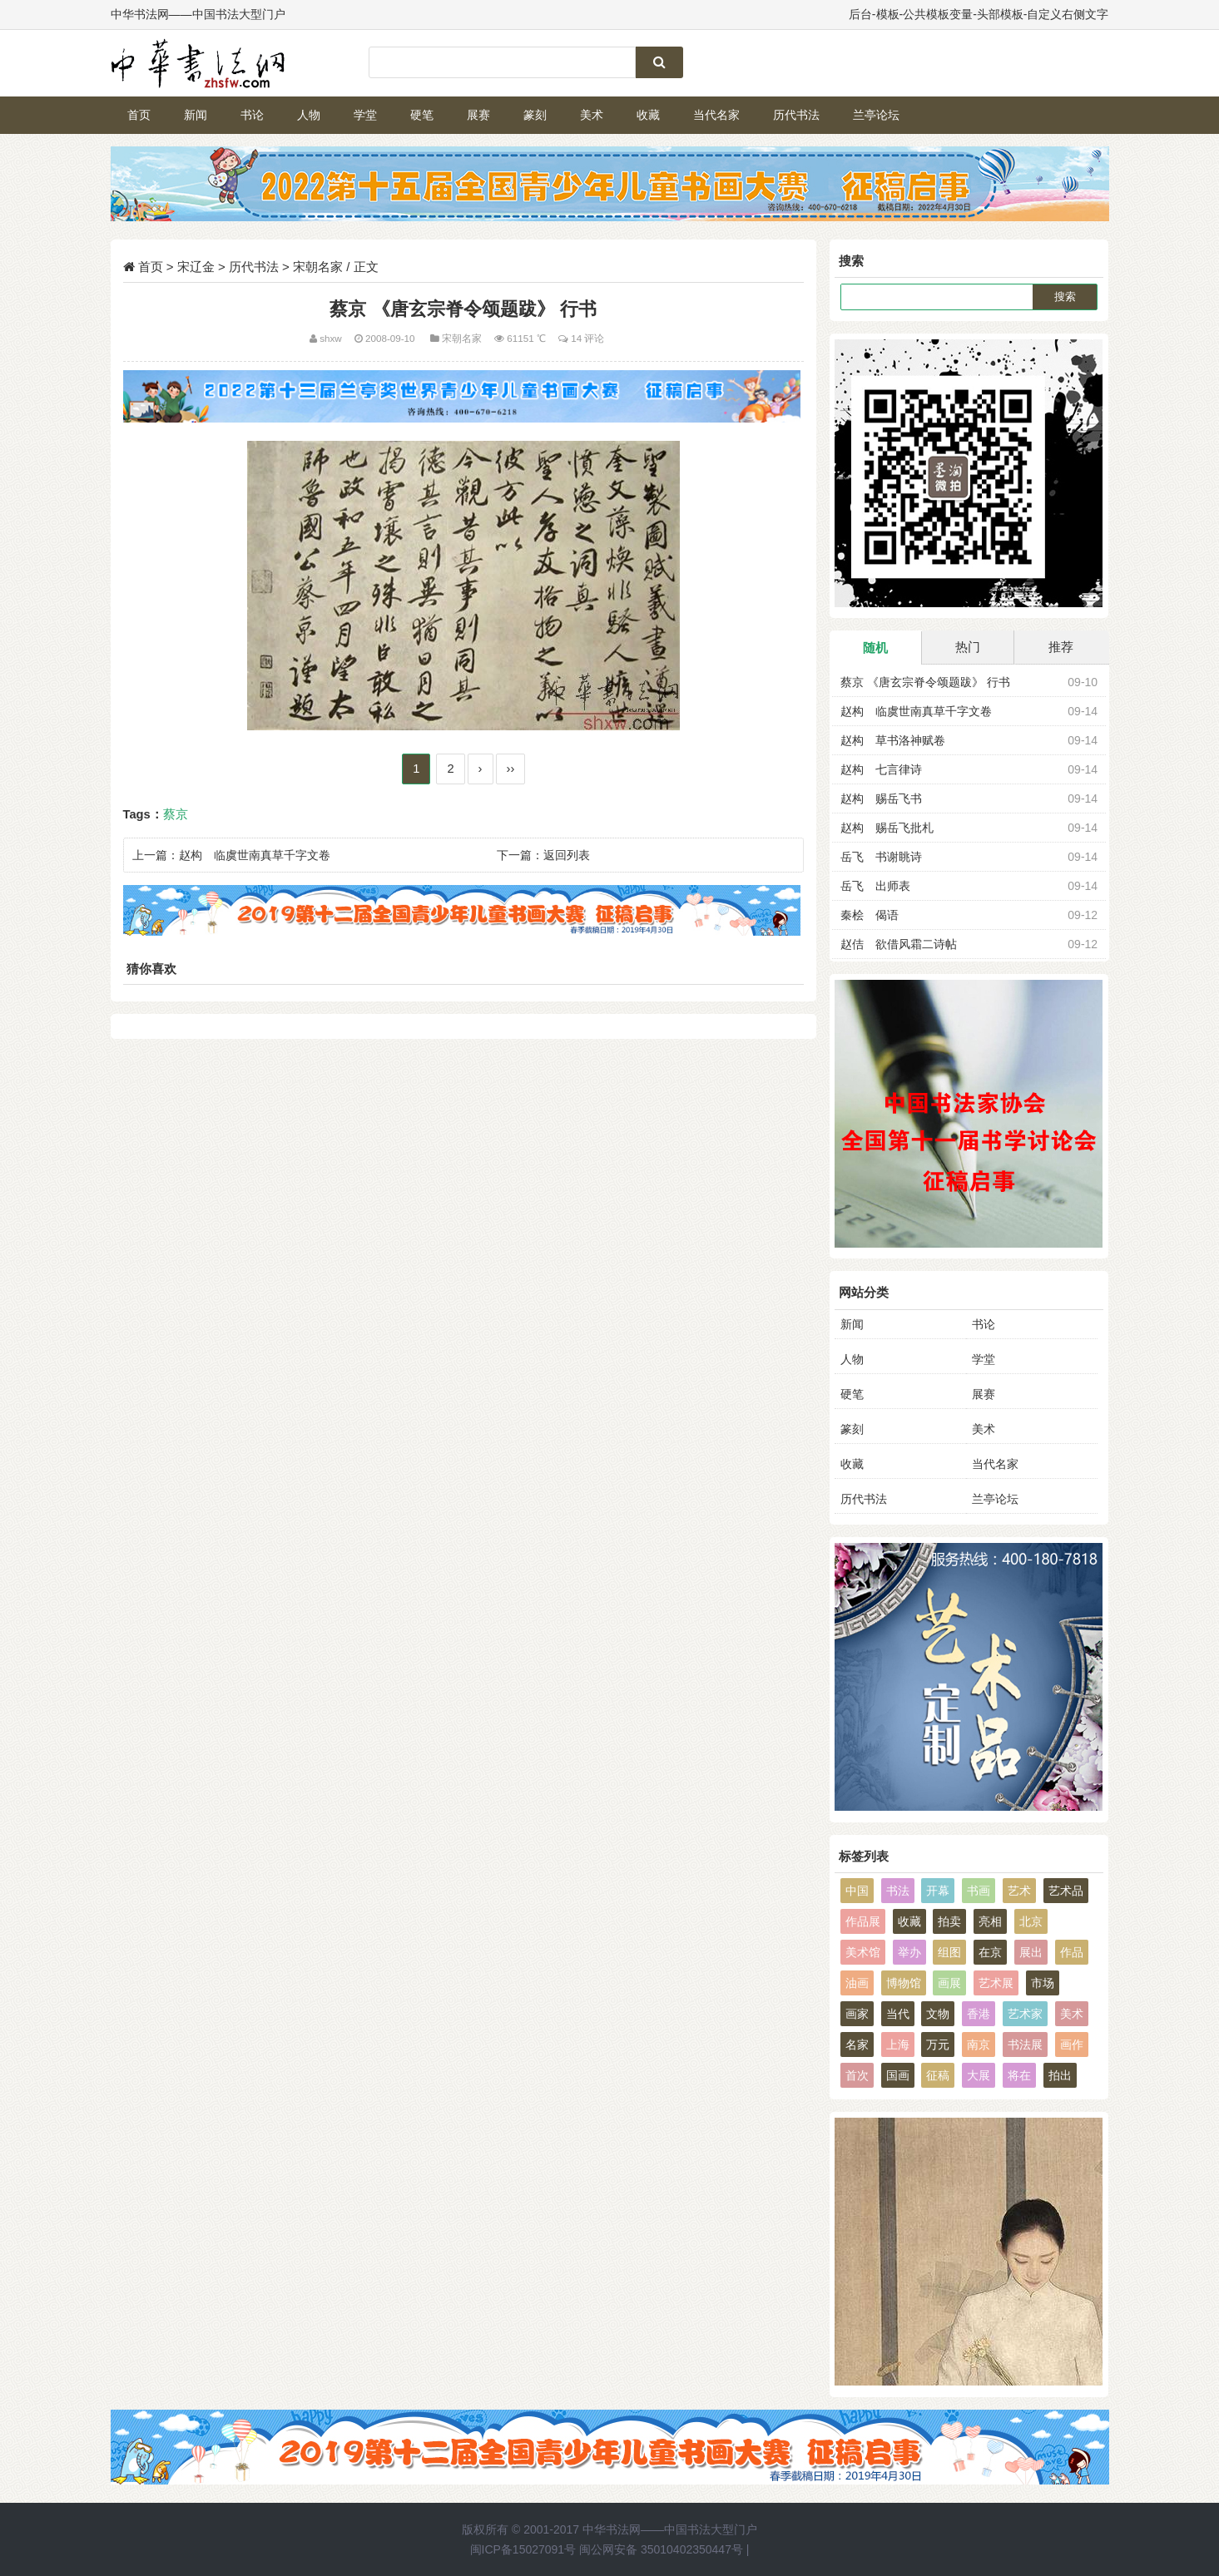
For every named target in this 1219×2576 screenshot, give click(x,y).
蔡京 (175, 814)
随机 (875, 647)
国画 (897, 2075)
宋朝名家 (318, 267)
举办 (909, 1952)
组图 (949, 1952)
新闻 (195, 114)
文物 (937, 2013)
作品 (1071, 1952)
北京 (1031, 1921)
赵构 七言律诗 (881, 769)
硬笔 (422, 114)
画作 (1071, 2044)
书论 (252, 114)
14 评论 (587, 338)
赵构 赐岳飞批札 (887, 827)
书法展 (1025, 2044)
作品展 (862, 1921)
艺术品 (1065, 1890)
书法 (897, 1890)
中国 (857, 1890)
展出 (1031, 1952)
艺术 (1019, 1890)
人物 (308, 114)
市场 (1042, 1983)
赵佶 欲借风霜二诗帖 (898, 944)
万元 (937, 2044)
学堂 (365, 114)
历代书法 (796, 114)
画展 (949, 1983)
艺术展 (996, 1983)
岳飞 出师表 (875, 885)
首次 (857, 2075)
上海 (897, 2044)
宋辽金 (196, 267)
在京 (990, 1952)
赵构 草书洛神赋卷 (892, 740)
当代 (897, 2013)
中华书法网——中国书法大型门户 (669, 2529)
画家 (857, 2013)
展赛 (478, 114)
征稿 (937, 2075)
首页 (139, 114)
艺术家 (1025, 2013)
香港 (978, 2013)
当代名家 (716, 114)
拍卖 (949, 1921)
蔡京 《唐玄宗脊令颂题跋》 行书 (925, 682)
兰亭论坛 (876, 114)
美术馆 (862, 1952)
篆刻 (535, 114)
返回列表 (566, 855)
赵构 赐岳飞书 (881, 798)
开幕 (937, 1890)
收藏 (648, 114)
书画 (978, 1890)
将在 (1019, 2075)
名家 (857, 2044)
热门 (967, 647)
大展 (978, 2075)
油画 (857, 1983)
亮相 (990, 1921)
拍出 (1060, 2075)
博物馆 (903, 1983)
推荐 (1060, 647)
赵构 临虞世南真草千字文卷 (254, 855)
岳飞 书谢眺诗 (881, 856)
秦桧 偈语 (869, 915)
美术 (591, 114)
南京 (978, 2044)
